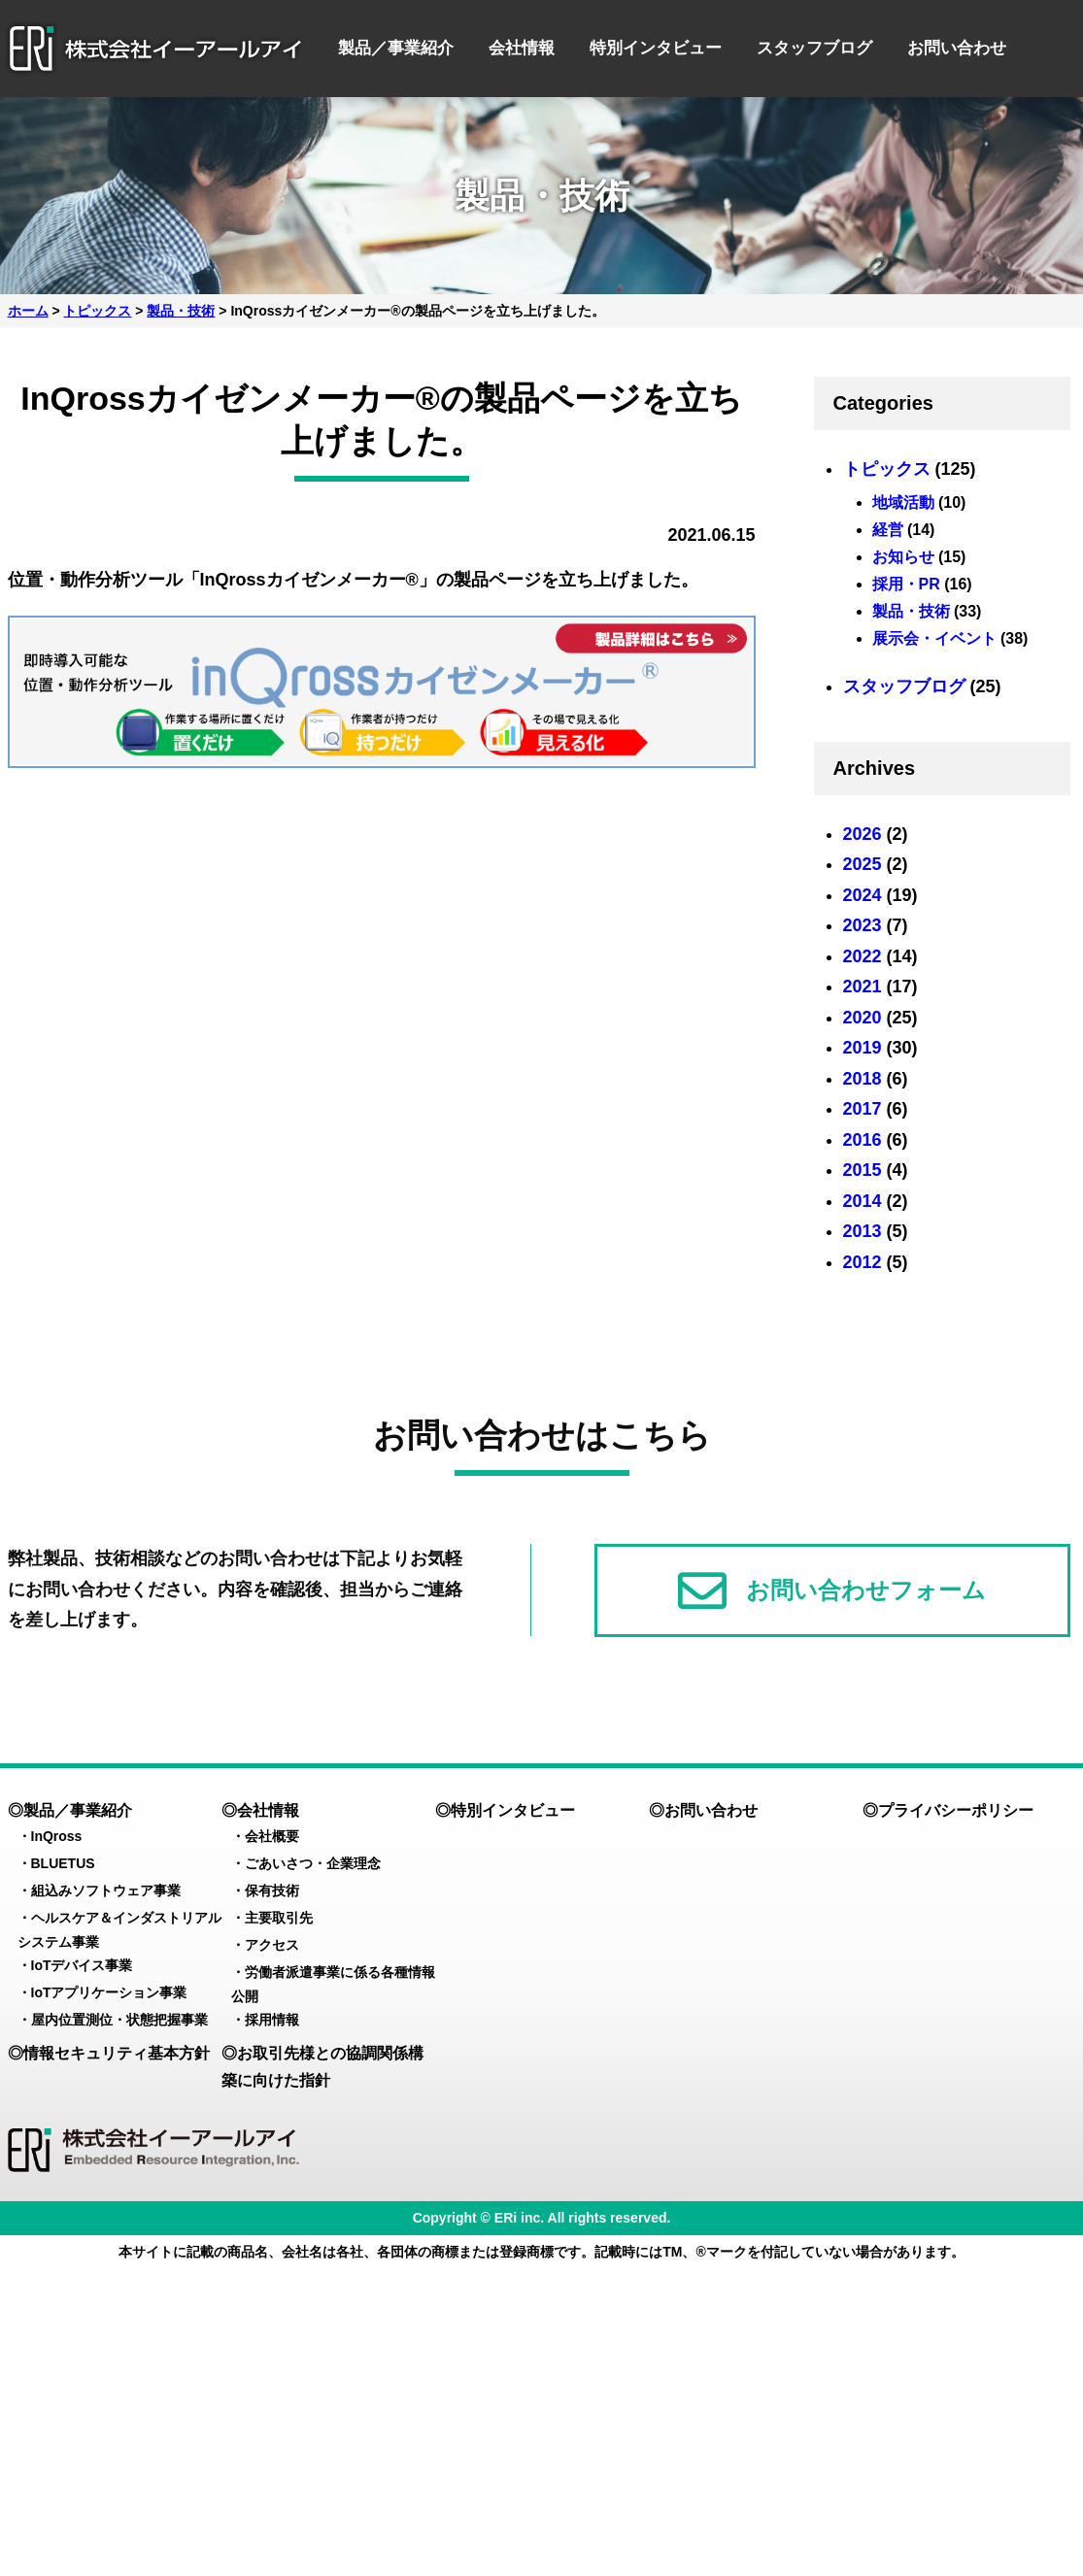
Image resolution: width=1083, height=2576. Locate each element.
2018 (862, 1078)
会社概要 (272, 1836)
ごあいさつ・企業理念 (313, 1863)
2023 (862, 925)
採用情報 (272, 2019)
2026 (862, 834)
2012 (862, 1262)
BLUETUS (63, 1863)
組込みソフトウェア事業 (106, 1890)
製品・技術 (911, 611)
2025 (862, 864)
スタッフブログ (814, 48)
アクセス (272, 1945)
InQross (57, 1836)
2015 (862, 1170)
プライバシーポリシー (955, 1810)
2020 (862, 1017)
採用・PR (906, 584)
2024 (862, 895)
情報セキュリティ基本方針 (116, 2053)
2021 (862, 986)
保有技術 (272, 1890)
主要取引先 (279, 1917)
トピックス (887, 469)
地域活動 (903, 502)
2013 (862, 1231)
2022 (862, 956)
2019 (862, 1047)
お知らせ (903, 557)
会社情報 (522, 48)
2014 (862, 1201)
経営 (887, 529)
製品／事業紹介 (396, 48)
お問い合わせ (956, 48)
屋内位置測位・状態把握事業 (119, 2019)
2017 (862, 1109)
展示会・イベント (934, 638)
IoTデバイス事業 (82, 1965)
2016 (862, 1140)
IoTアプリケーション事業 (109, 1992)
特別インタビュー (656, 48)
